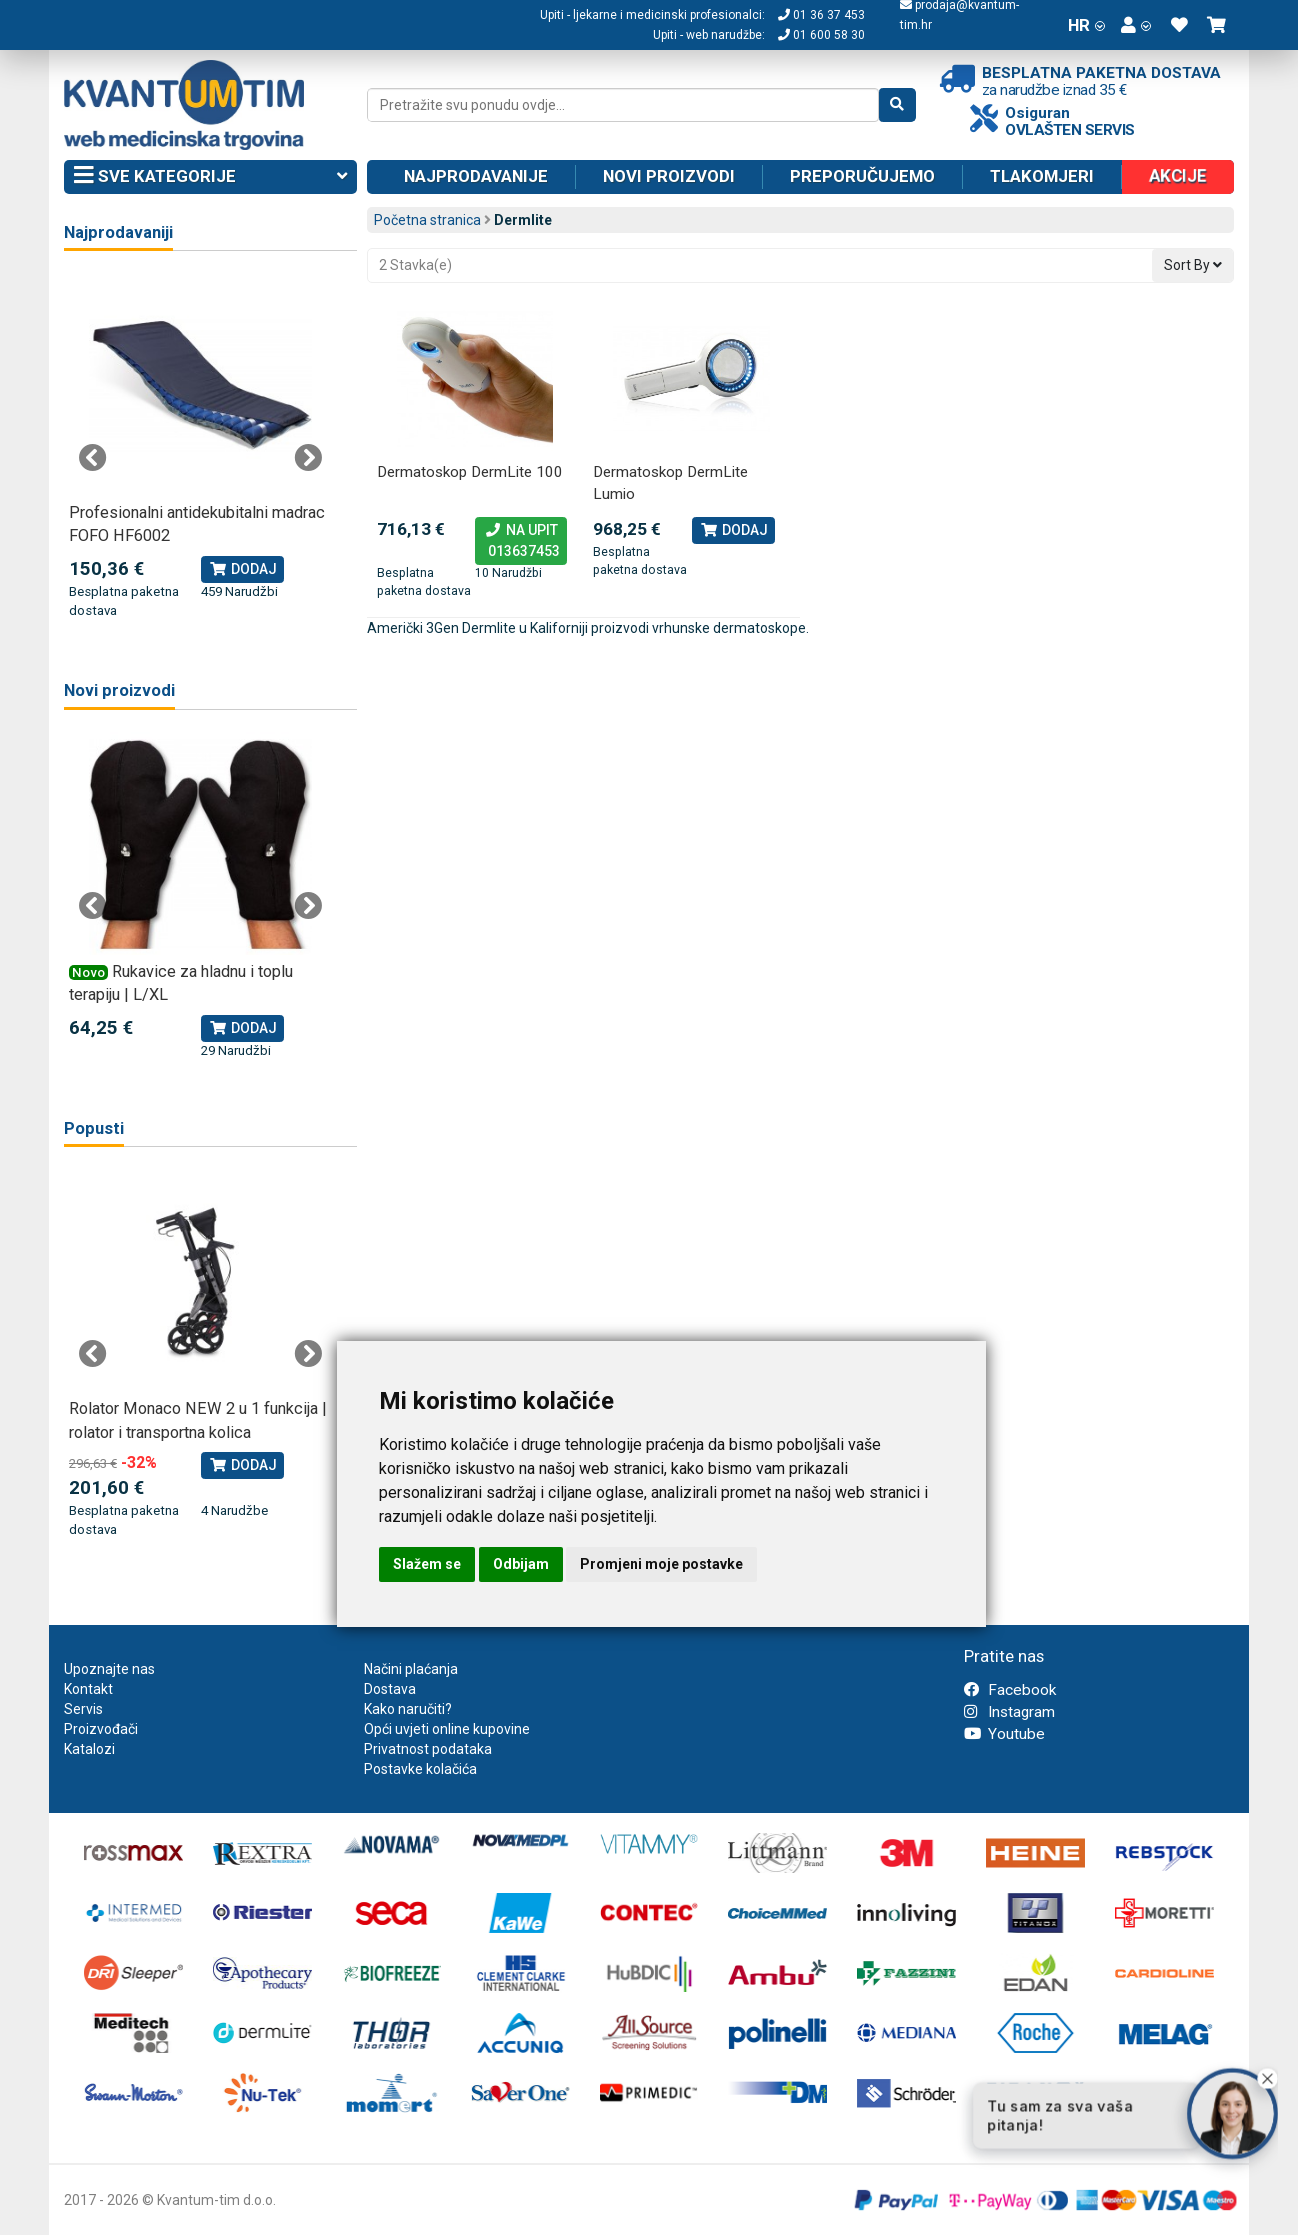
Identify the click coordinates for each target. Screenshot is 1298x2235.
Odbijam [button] (521, 1564)
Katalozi (89, 1749)
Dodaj (733, 530)
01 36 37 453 (821, 15)
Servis (83, 1709)
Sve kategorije (210, 177)
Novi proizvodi (669, 176)
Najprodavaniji (118, 232)
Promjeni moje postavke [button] (661, 1564)
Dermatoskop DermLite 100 (470, 472)
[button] (1136, 25)
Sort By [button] (1193, 265)
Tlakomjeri (1042, 176)
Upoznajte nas (109, 1669)
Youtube (1004, 1734)
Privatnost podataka (428, 1749)
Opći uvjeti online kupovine (447, 1729)
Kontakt (88, 1689)
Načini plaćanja (411, 1669)
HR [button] (1086, 25)
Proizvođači (101, 1729)
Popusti (94, 1128)
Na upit (521, 542)
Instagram (1009, 1712)
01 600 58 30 (821, 35)
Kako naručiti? (408, 1709)
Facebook (1010, 1690)
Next (308, 458)
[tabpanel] (200, 447)
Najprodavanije (476, 176)
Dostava (390, 1689)
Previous (93, 458)
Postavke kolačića (420, 1769)
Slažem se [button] (427, 1564)
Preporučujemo (862, 176)
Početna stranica (427, 220)
